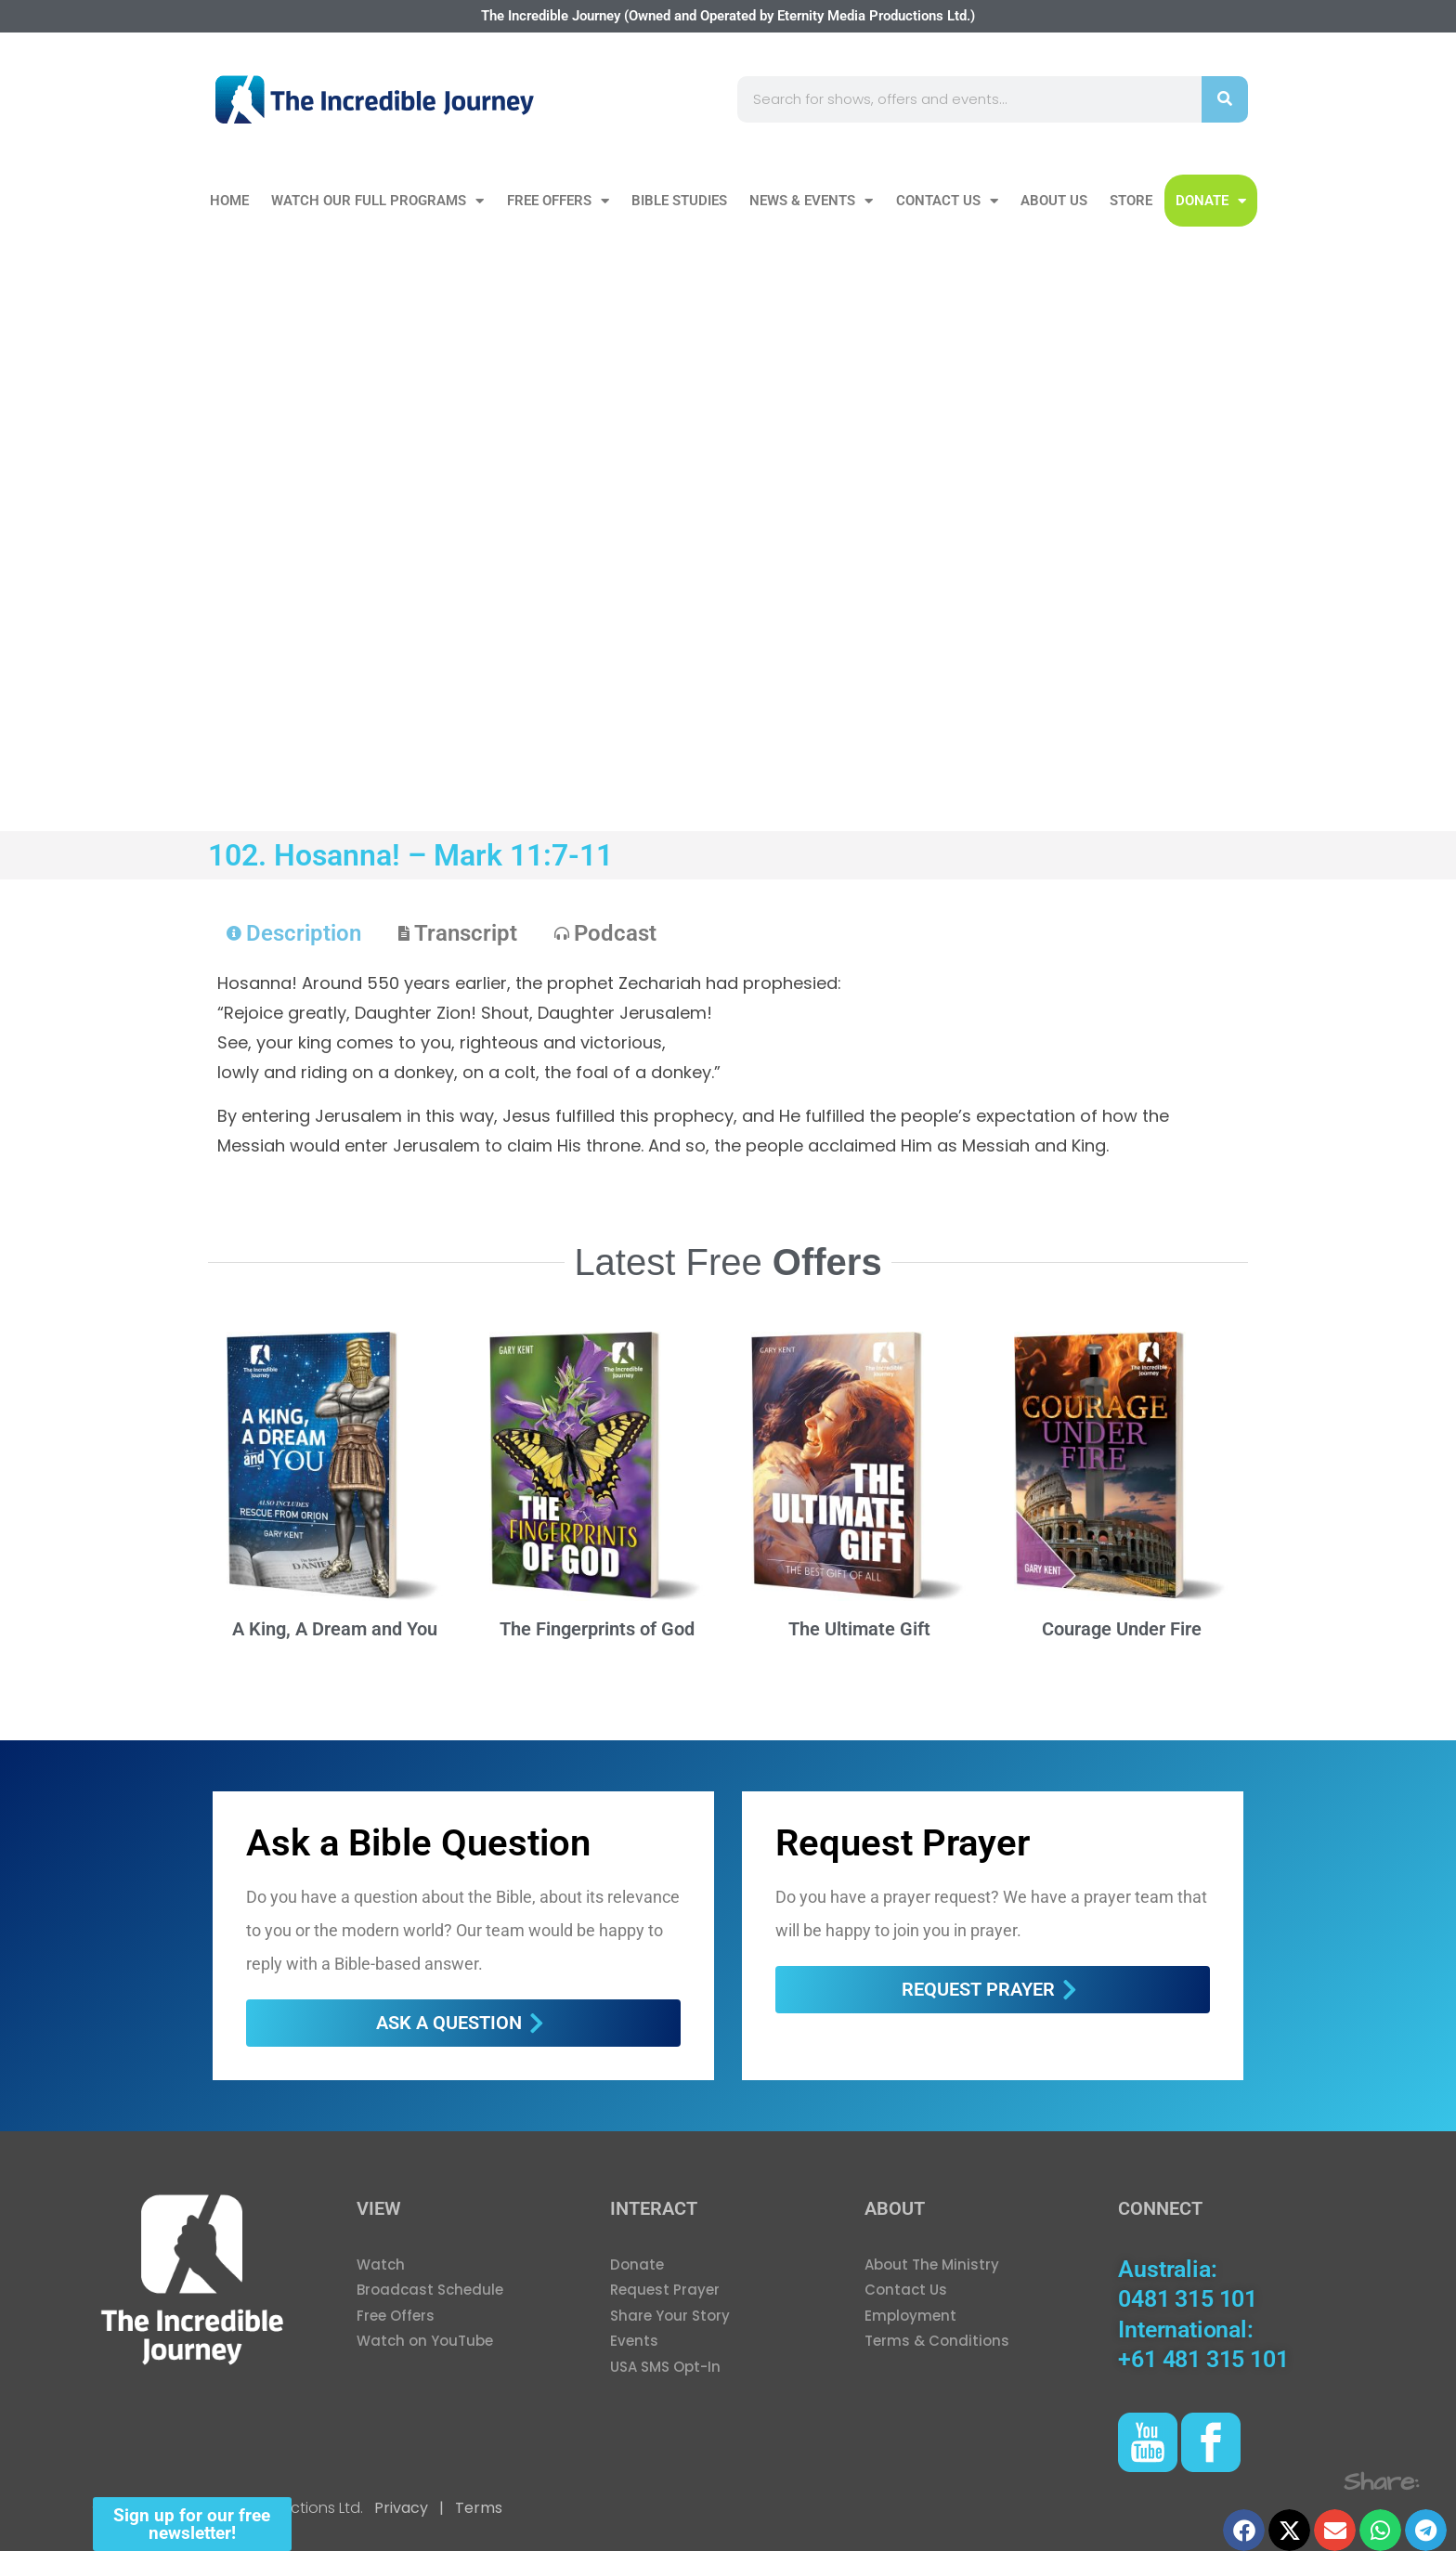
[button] (1244, 2530)
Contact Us (947, 201)
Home (229, 200)
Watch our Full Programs (377, 201)
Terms (476, 2507)
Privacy (401, 2507)
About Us (1053, 200)
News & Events (811, 201)
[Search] (1225, 99)
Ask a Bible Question (418, 1843)
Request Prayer (902, 1843)
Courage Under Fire (1122, 1629)
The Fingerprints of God (597, 1629)
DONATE (1211, 201)
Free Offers (558, 201)
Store (1131, 200)
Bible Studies (679, 200)
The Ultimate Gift (859, 1629)
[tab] (294, 933)
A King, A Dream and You (334, 1629)
